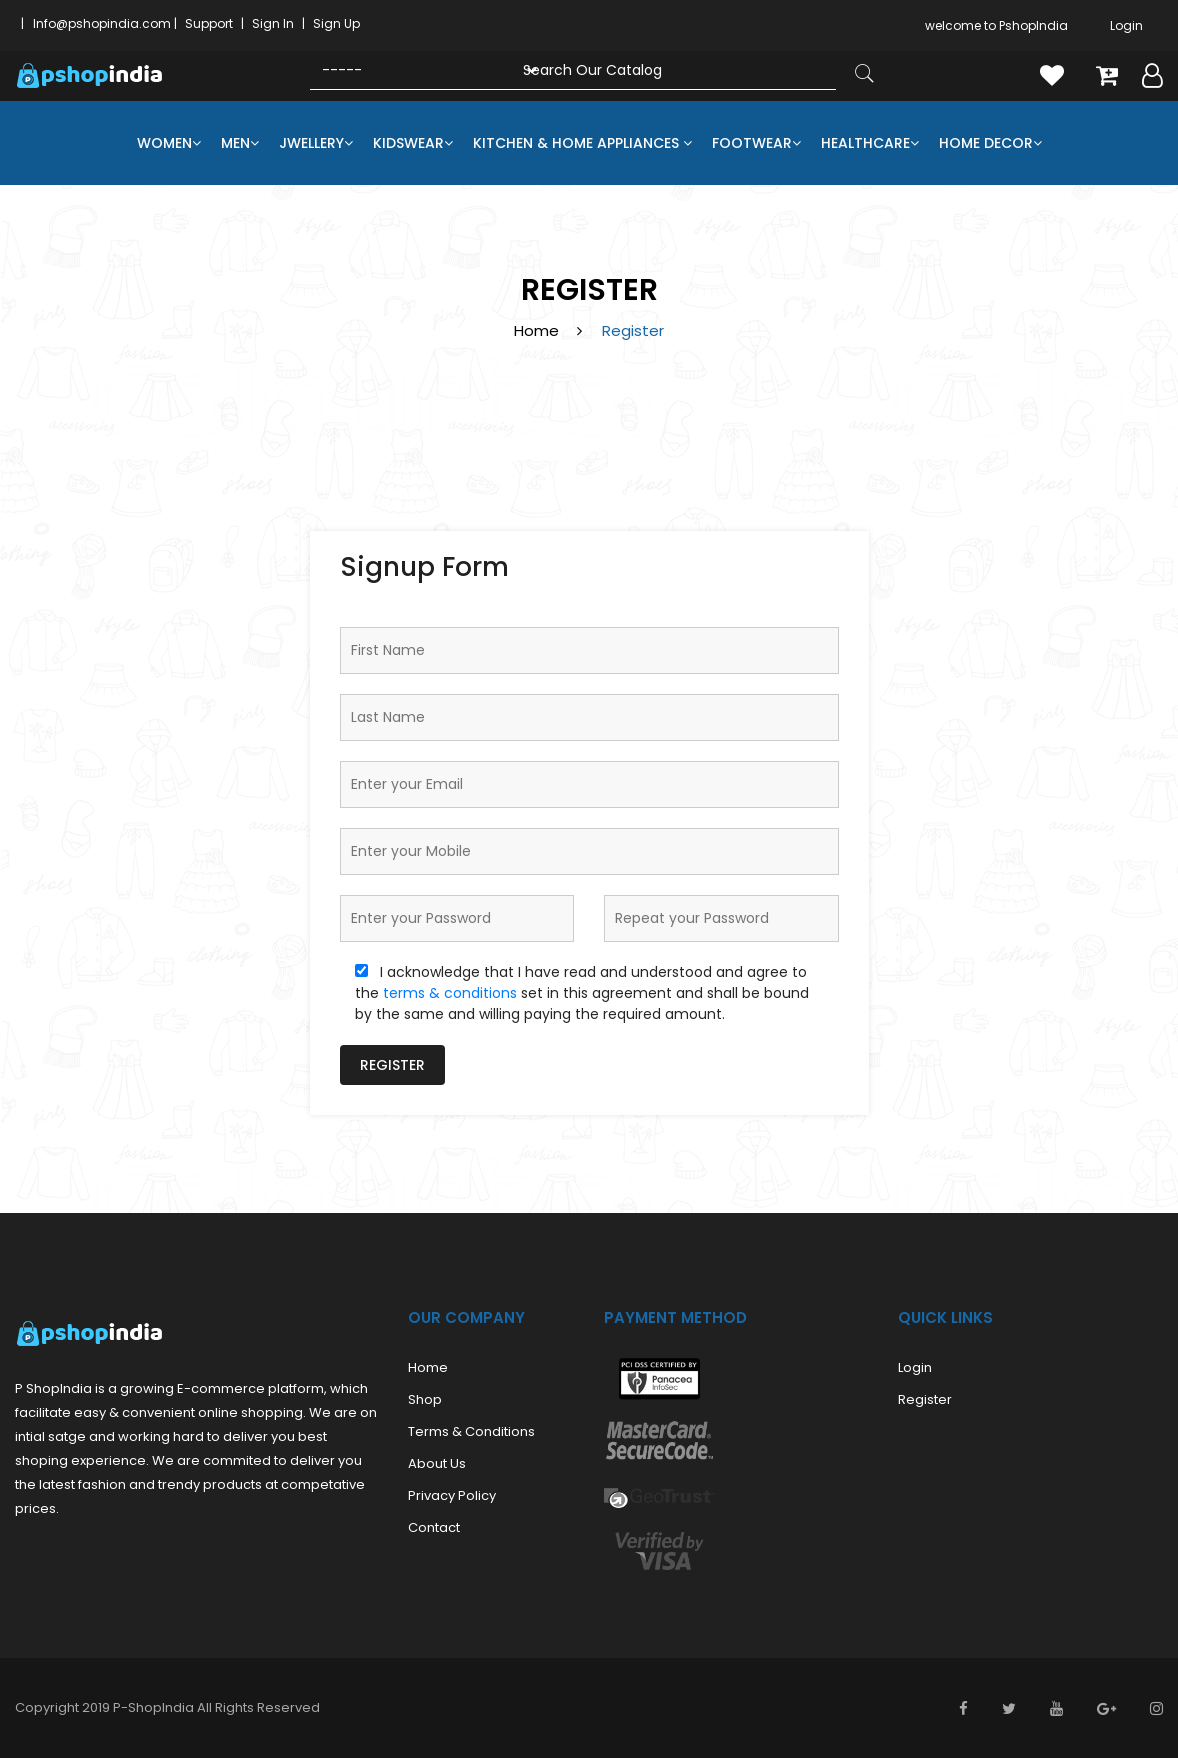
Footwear (756, 143)
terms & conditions (450, 993)
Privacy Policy (452, 1495)
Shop (425, 1399)
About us (437, 1463)
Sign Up (336, 23)
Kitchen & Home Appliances (582, 143)
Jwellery (316, 143)
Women (169, 143)
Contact (434, 1527)
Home (536, 330)
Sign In (273, 23)
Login (1126, 25)
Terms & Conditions (471, 1431)
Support (209, 23)
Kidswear (413, 143)
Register (392, 1065)
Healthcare (870, 143)
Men (240, 143)
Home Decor (990, 143)
